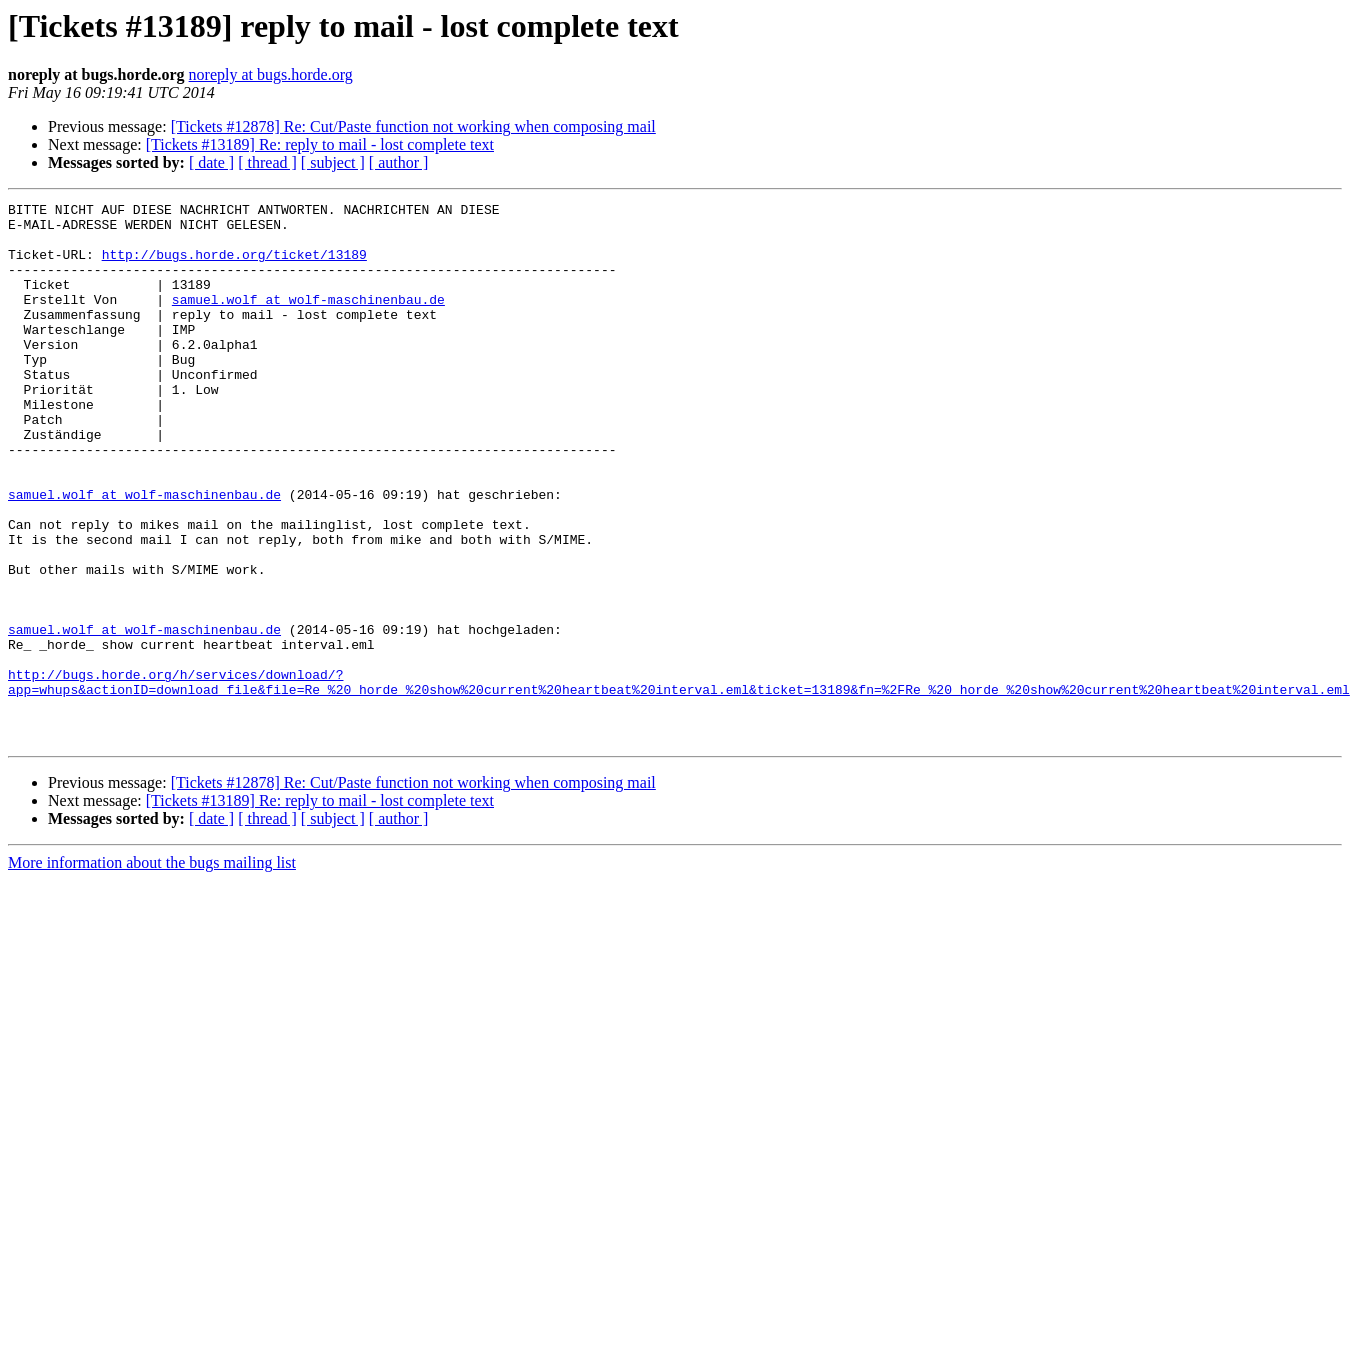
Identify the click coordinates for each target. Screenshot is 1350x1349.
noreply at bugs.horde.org (271, 74)
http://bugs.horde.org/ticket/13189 (234, 266)
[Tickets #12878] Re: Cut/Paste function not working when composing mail (413, 126)
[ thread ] (267, 162)
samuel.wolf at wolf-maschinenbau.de (308, 320)
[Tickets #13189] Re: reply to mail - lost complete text (320, 144)
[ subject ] (333, 162)
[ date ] (211, 162)
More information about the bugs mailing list (152, 970)
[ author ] (399, 162)
